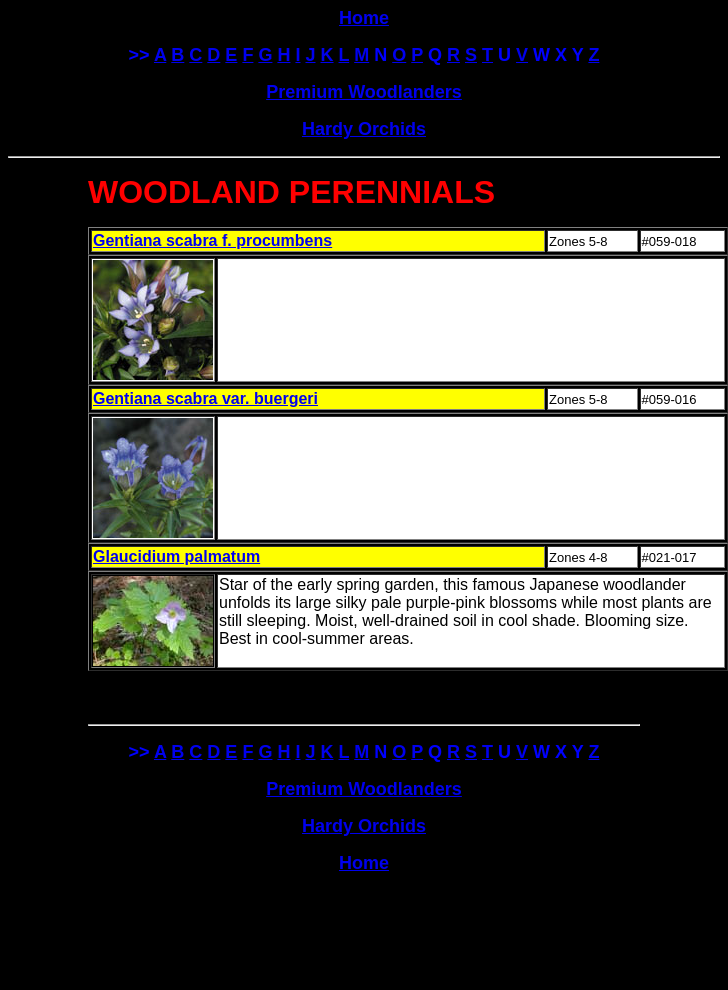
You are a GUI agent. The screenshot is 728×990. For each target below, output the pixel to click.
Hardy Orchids (364, 129)
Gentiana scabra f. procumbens (212, 240)
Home (364, 863)
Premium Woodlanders (364, 92)
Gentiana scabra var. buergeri (205, 398)
